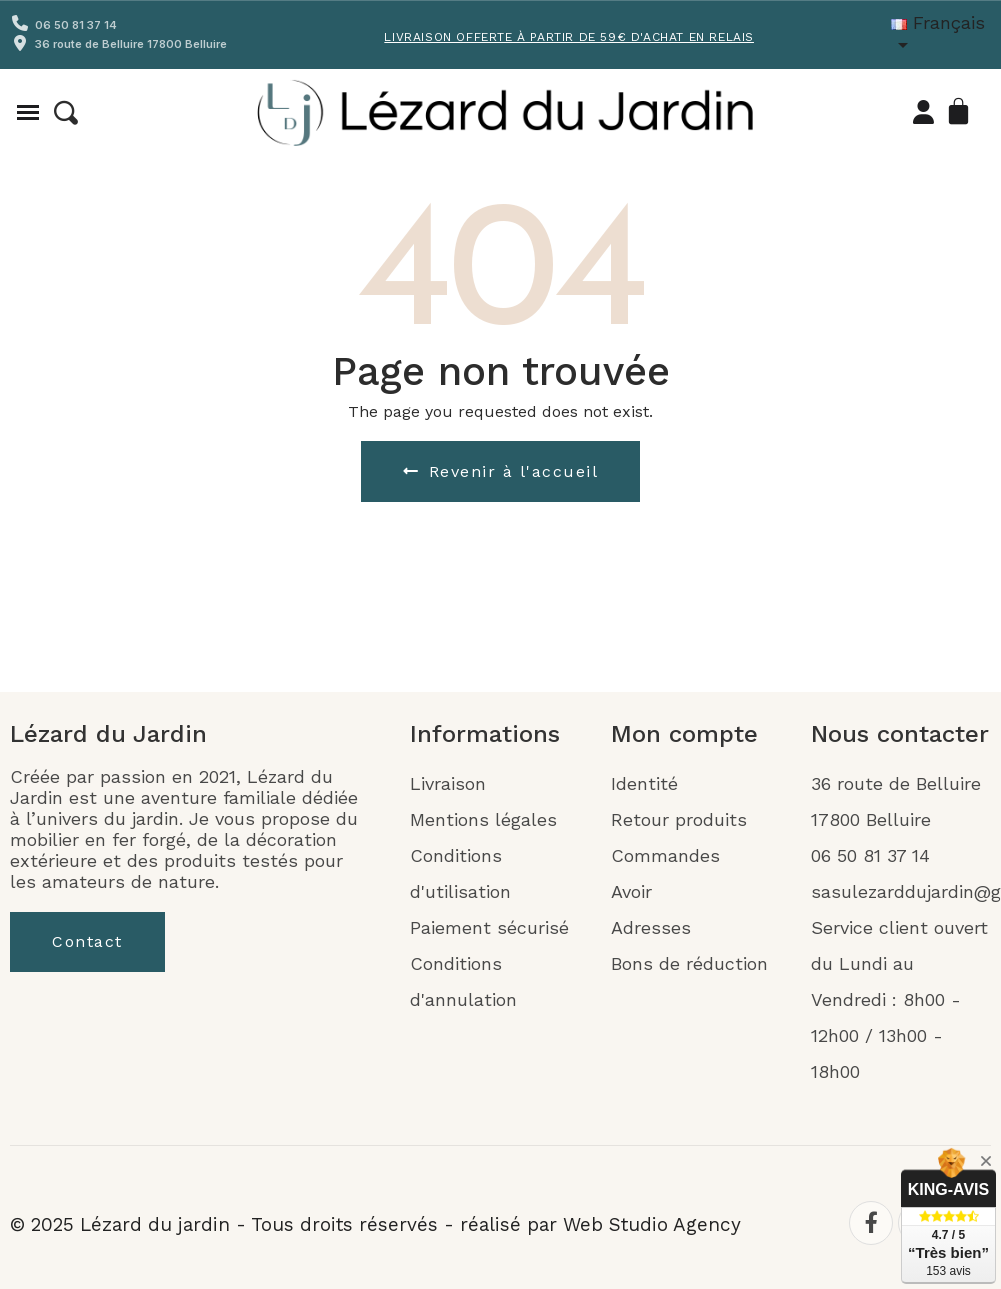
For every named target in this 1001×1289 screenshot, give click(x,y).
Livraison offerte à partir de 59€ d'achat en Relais (569, 37)
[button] (66, 113)
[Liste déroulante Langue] (946, 35)
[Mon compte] (923, 112)
